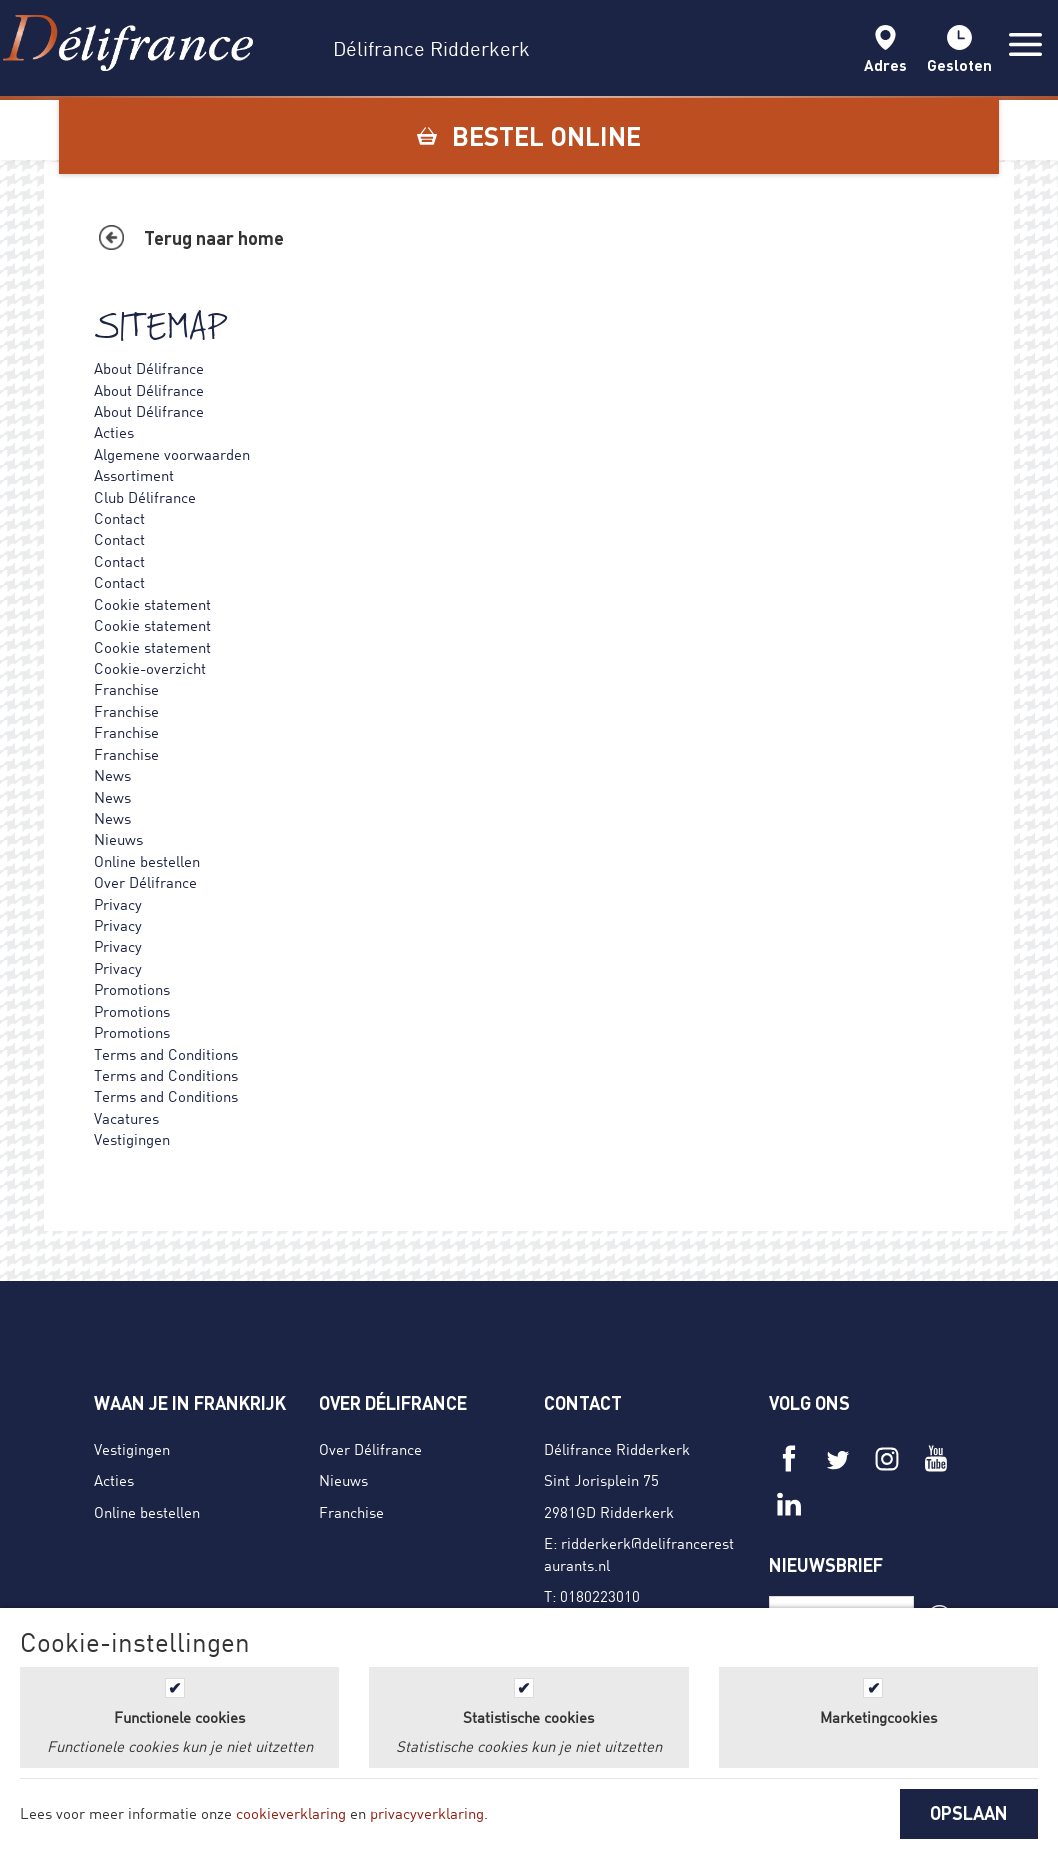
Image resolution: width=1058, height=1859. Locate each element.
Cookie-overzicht (150, 668)
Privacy (118, 904)
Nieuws (118, 839)
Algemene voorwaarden (172, 454)
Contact (119, 518)
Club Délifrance (145, 497)
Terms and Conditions (166, 1054)
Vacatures (126, 1118)
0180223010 (600, 1596)
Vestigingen (132, 1139)
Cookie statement (152, 604)
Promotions (132, 989)
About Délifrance (149, 368)
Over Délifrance (145, 882)
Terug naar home (214, 238)
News (112, 775)
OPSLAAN (969, 1813)
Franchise (126, 689)
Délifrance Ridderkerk (617, 1449)
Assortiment (134, 475)
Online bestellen (147, 861)
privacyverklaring (427, 1813)
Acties (114, 432)
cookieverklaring (291, 1813)
